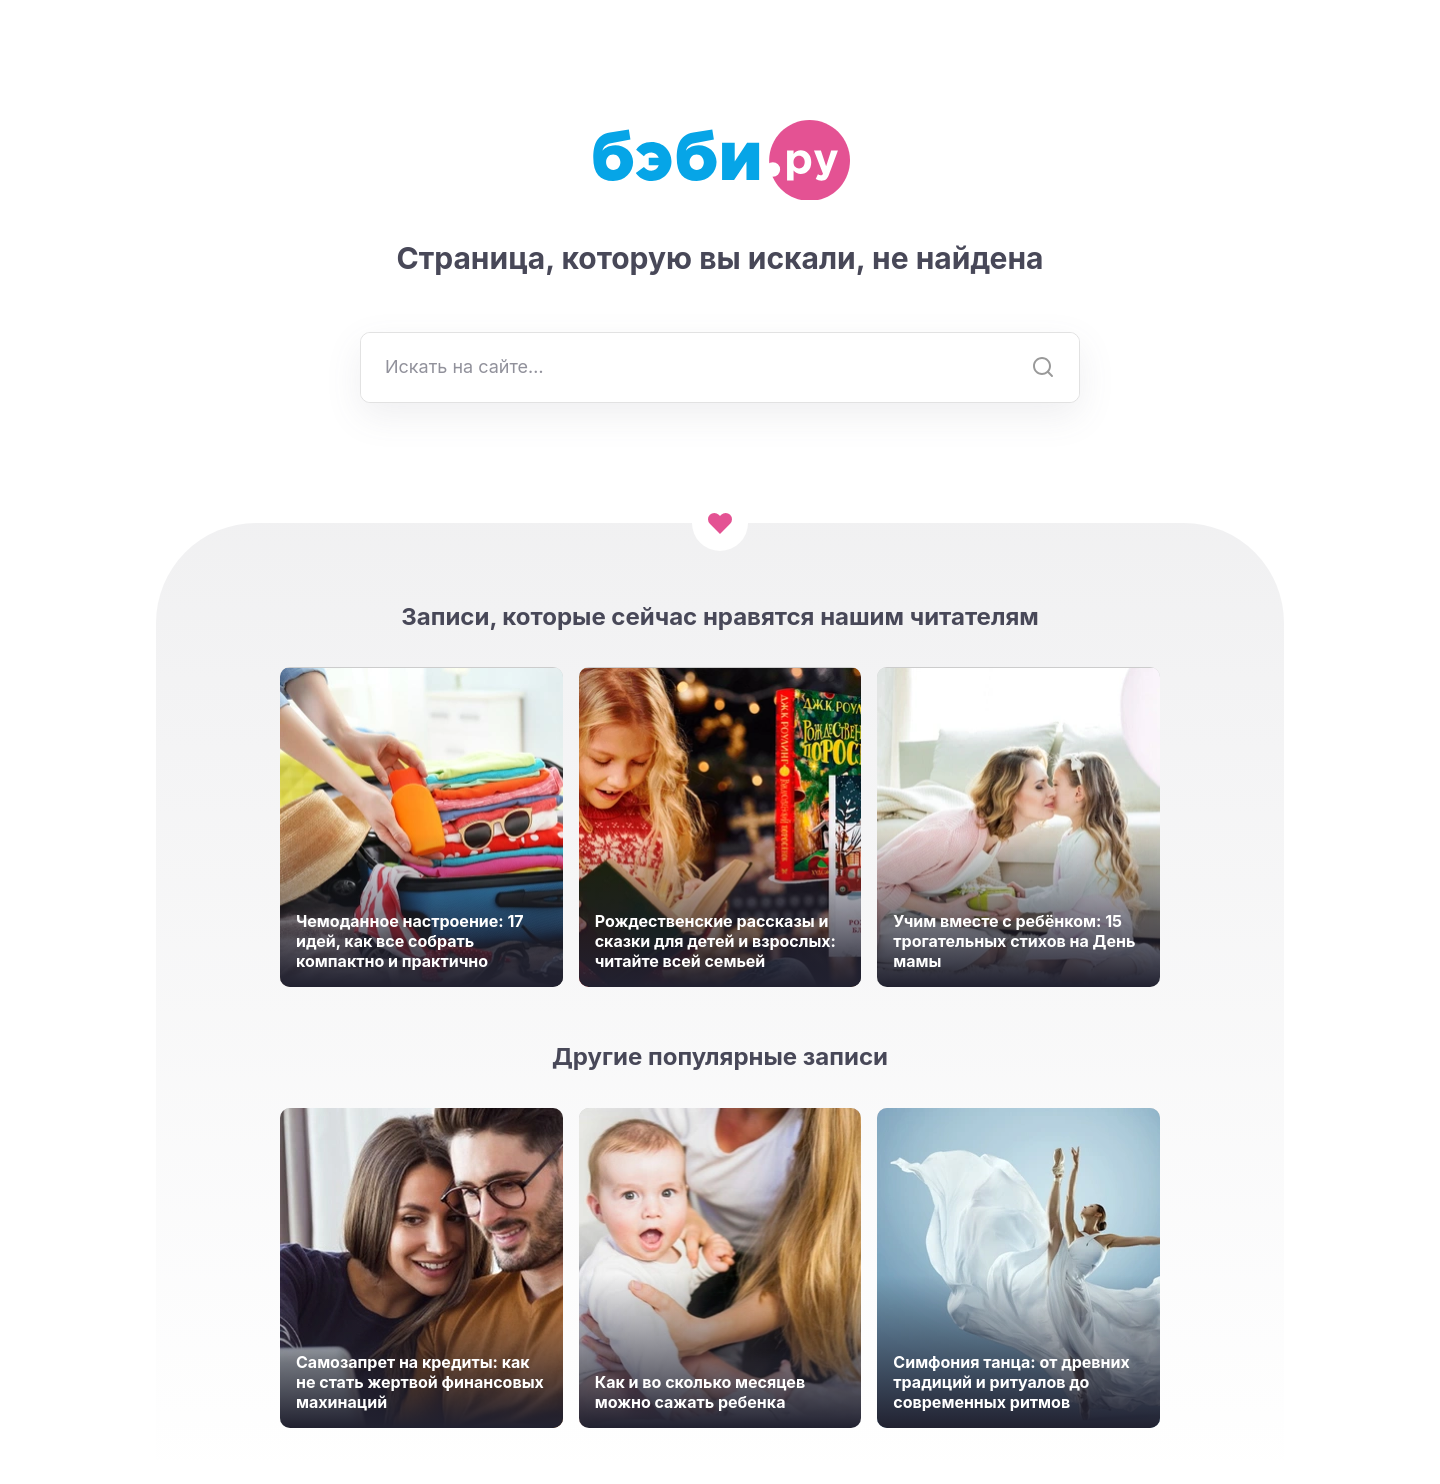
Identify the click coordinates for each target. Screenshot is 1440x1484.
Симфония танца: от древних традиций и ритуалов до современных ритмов (1011, 1382)
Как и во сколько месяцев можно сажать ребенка (700, 1392)
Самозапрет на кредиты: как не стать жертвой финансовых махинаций (420, 1382)
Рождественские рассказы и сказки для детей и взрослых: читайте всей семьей (715, 941)
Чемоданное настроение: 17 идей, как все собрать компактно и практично (410, 941)
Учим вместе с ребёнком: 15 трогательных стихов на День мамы (1014, 941)
